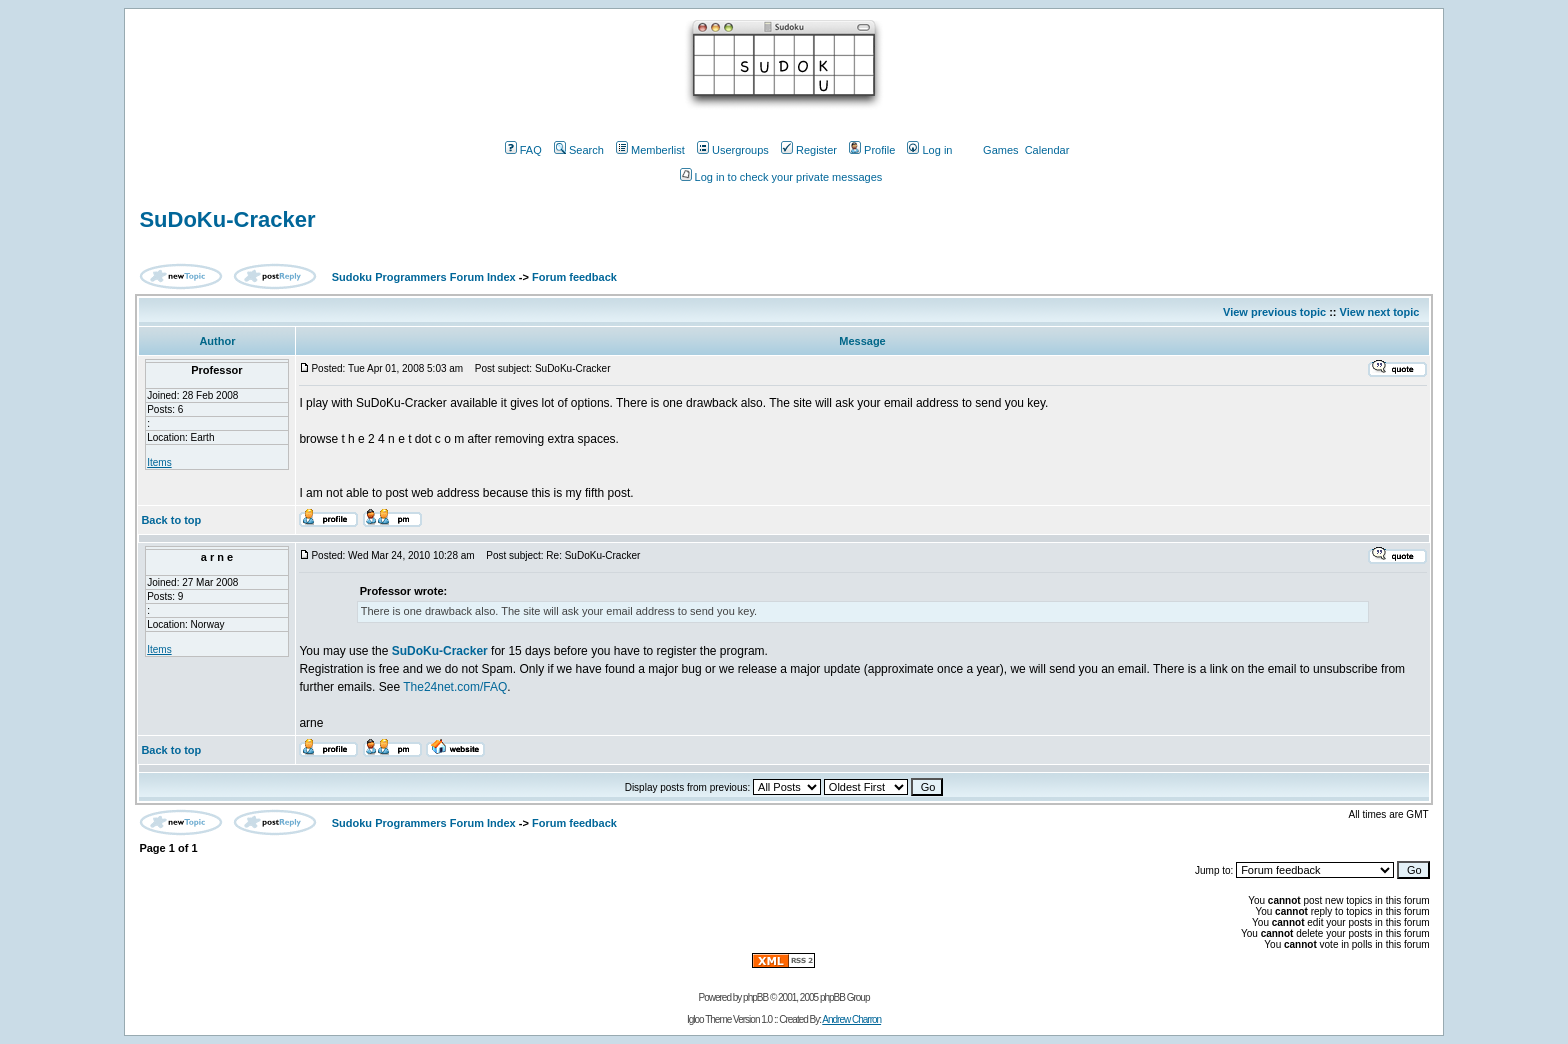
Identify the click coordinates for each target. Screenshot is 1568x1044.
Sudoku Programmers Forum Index (424, 277)
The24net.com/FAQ (455, 687)
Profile (872, 150)
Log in (929, 150)
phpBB (755, 997)
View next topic (1380, 312)
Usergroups (733, 150)
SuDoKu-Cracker (227, 219)
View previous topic (1274, 312)
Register (809, 150)
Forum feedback (574, 277)
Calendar (1047, 150)
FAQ (523, 150)
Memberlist (650, 150)
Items (159, 462)
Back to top (171, 520)
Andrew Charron (851, 1019)
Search (579, 150)
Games (1000, 150)
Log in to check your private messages (781, 177)
